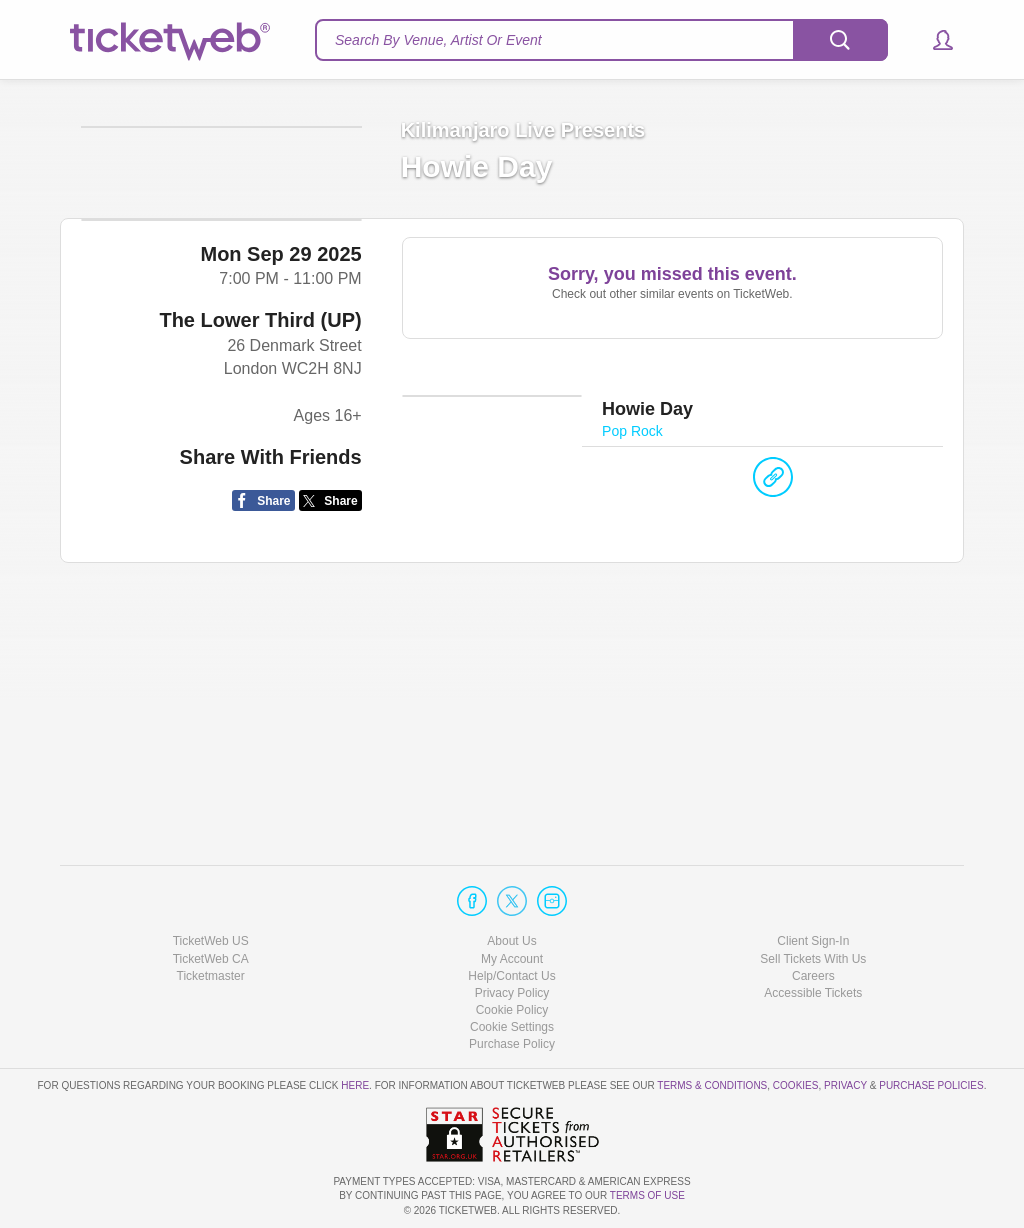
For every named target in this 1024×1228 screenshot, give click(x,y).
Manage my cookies (512, 1027)
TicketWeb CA (211, 959)
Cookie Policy (512, 1010)
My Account (512, 959)
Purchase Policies (931, 1085)
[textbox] (601, 40)
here (355, 1085)
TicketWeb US (211, 941)
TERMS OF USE (647, 1195)
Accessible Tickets (813, 993)
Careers (813, 976)
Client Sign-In (813, 941)
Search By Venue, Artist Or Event (438, 40)
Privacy (845, 1085)
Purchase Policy (512, 1044)
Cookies (796, 1085)
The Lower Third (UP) (260, 616)
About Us (511, 941)
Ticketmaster (211, 976)
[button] (933, 40)
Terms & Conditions (712, 1085)
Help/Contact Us (511, 976)
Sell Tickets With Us (813, 959)
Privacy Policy (512, 993)
